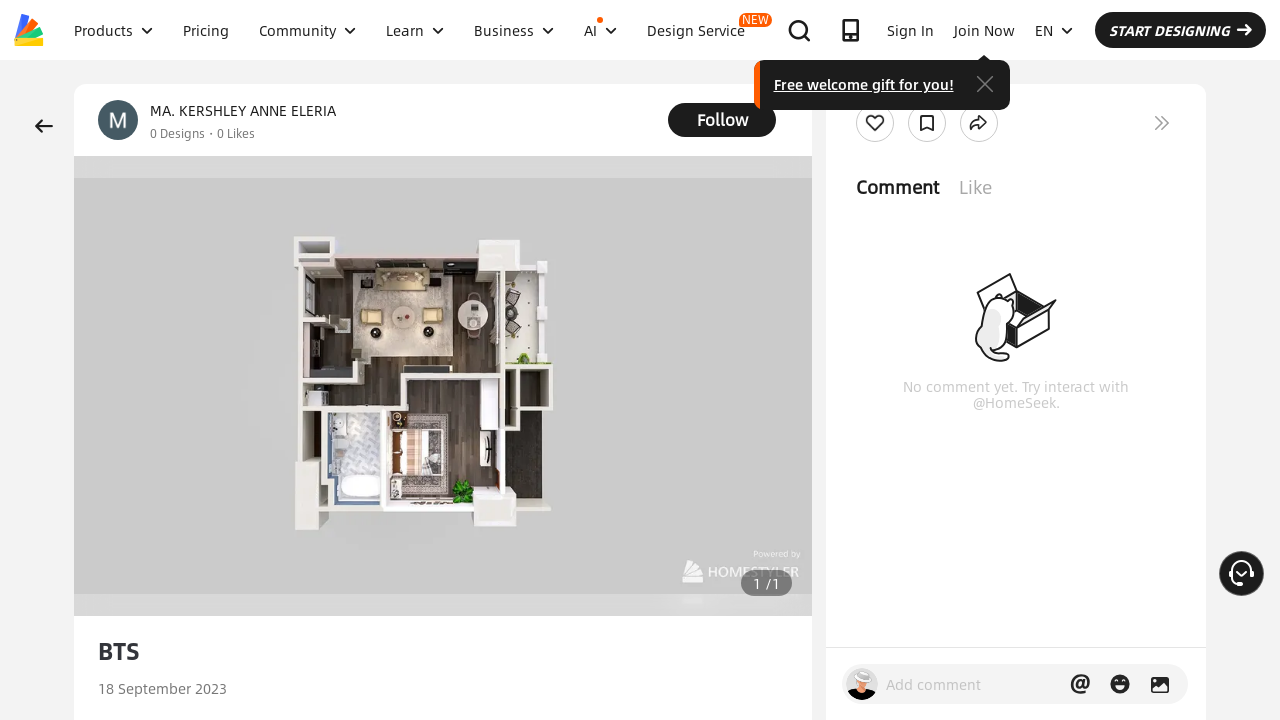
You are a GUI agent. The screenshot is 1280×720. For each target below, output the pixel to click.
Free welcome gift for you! (864, 84)
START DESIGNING (1180, 30)
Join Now (984, 30)
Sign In (910, 30)
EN (1054, 30)
